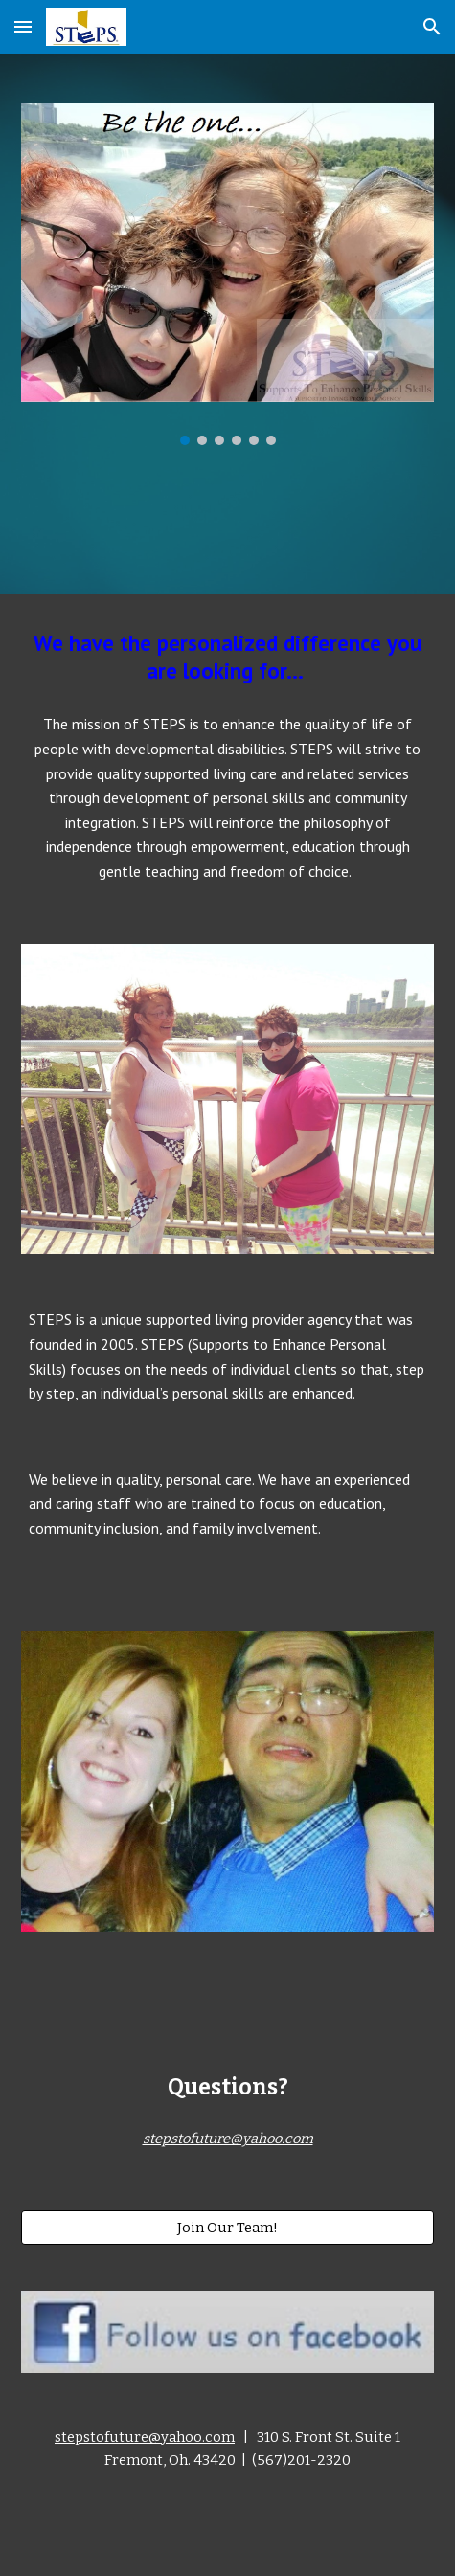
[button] (23, 26)
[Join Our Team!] (227, 2227)
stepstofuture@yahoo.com (145, 2437)
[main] (227, 658)
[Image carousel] (227, 274)
